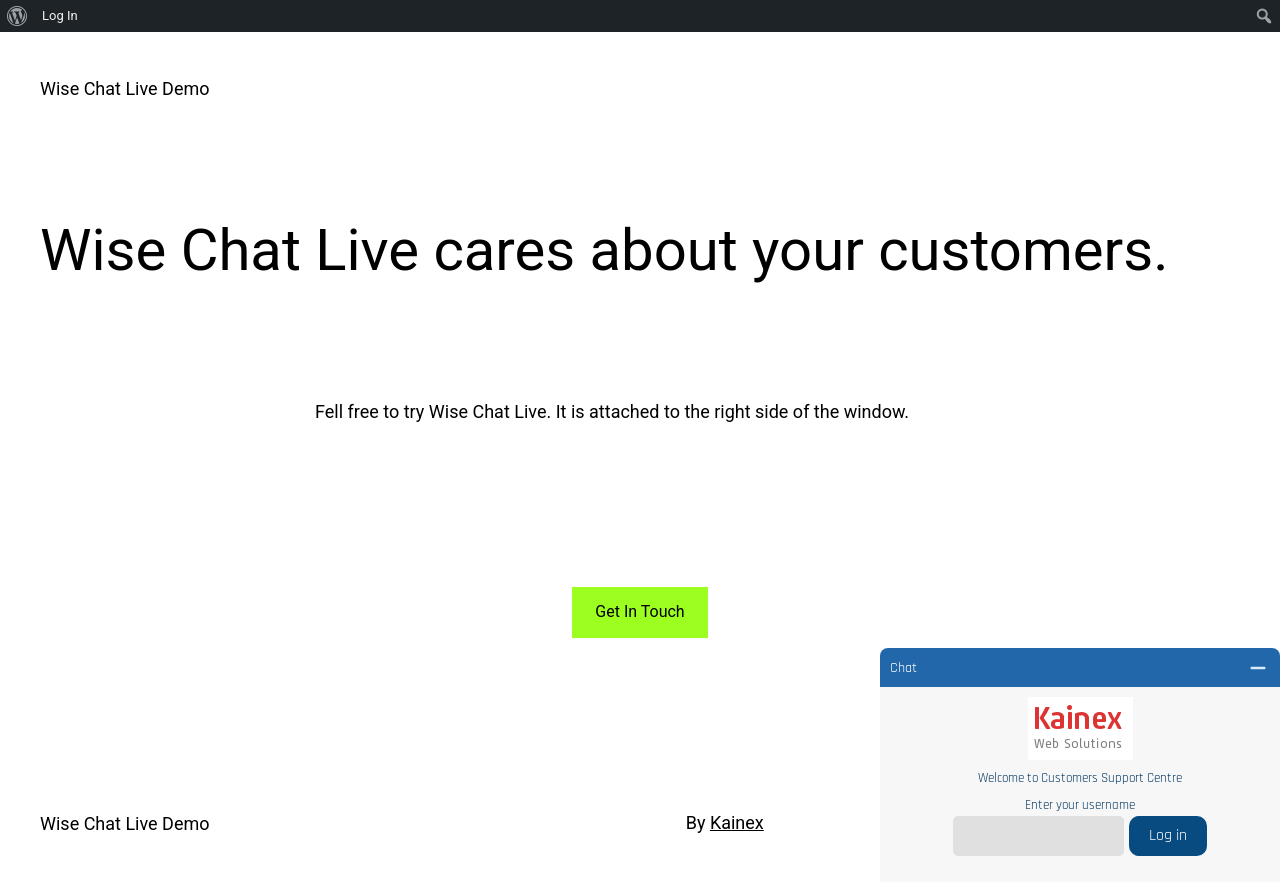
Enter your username (1080, 805)
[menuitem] (17, 16)
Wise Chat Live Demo (125, 88)
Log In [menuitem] (60, 15)
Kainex (737, 822)
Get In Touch (639, 611)
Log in (1168, 835)
